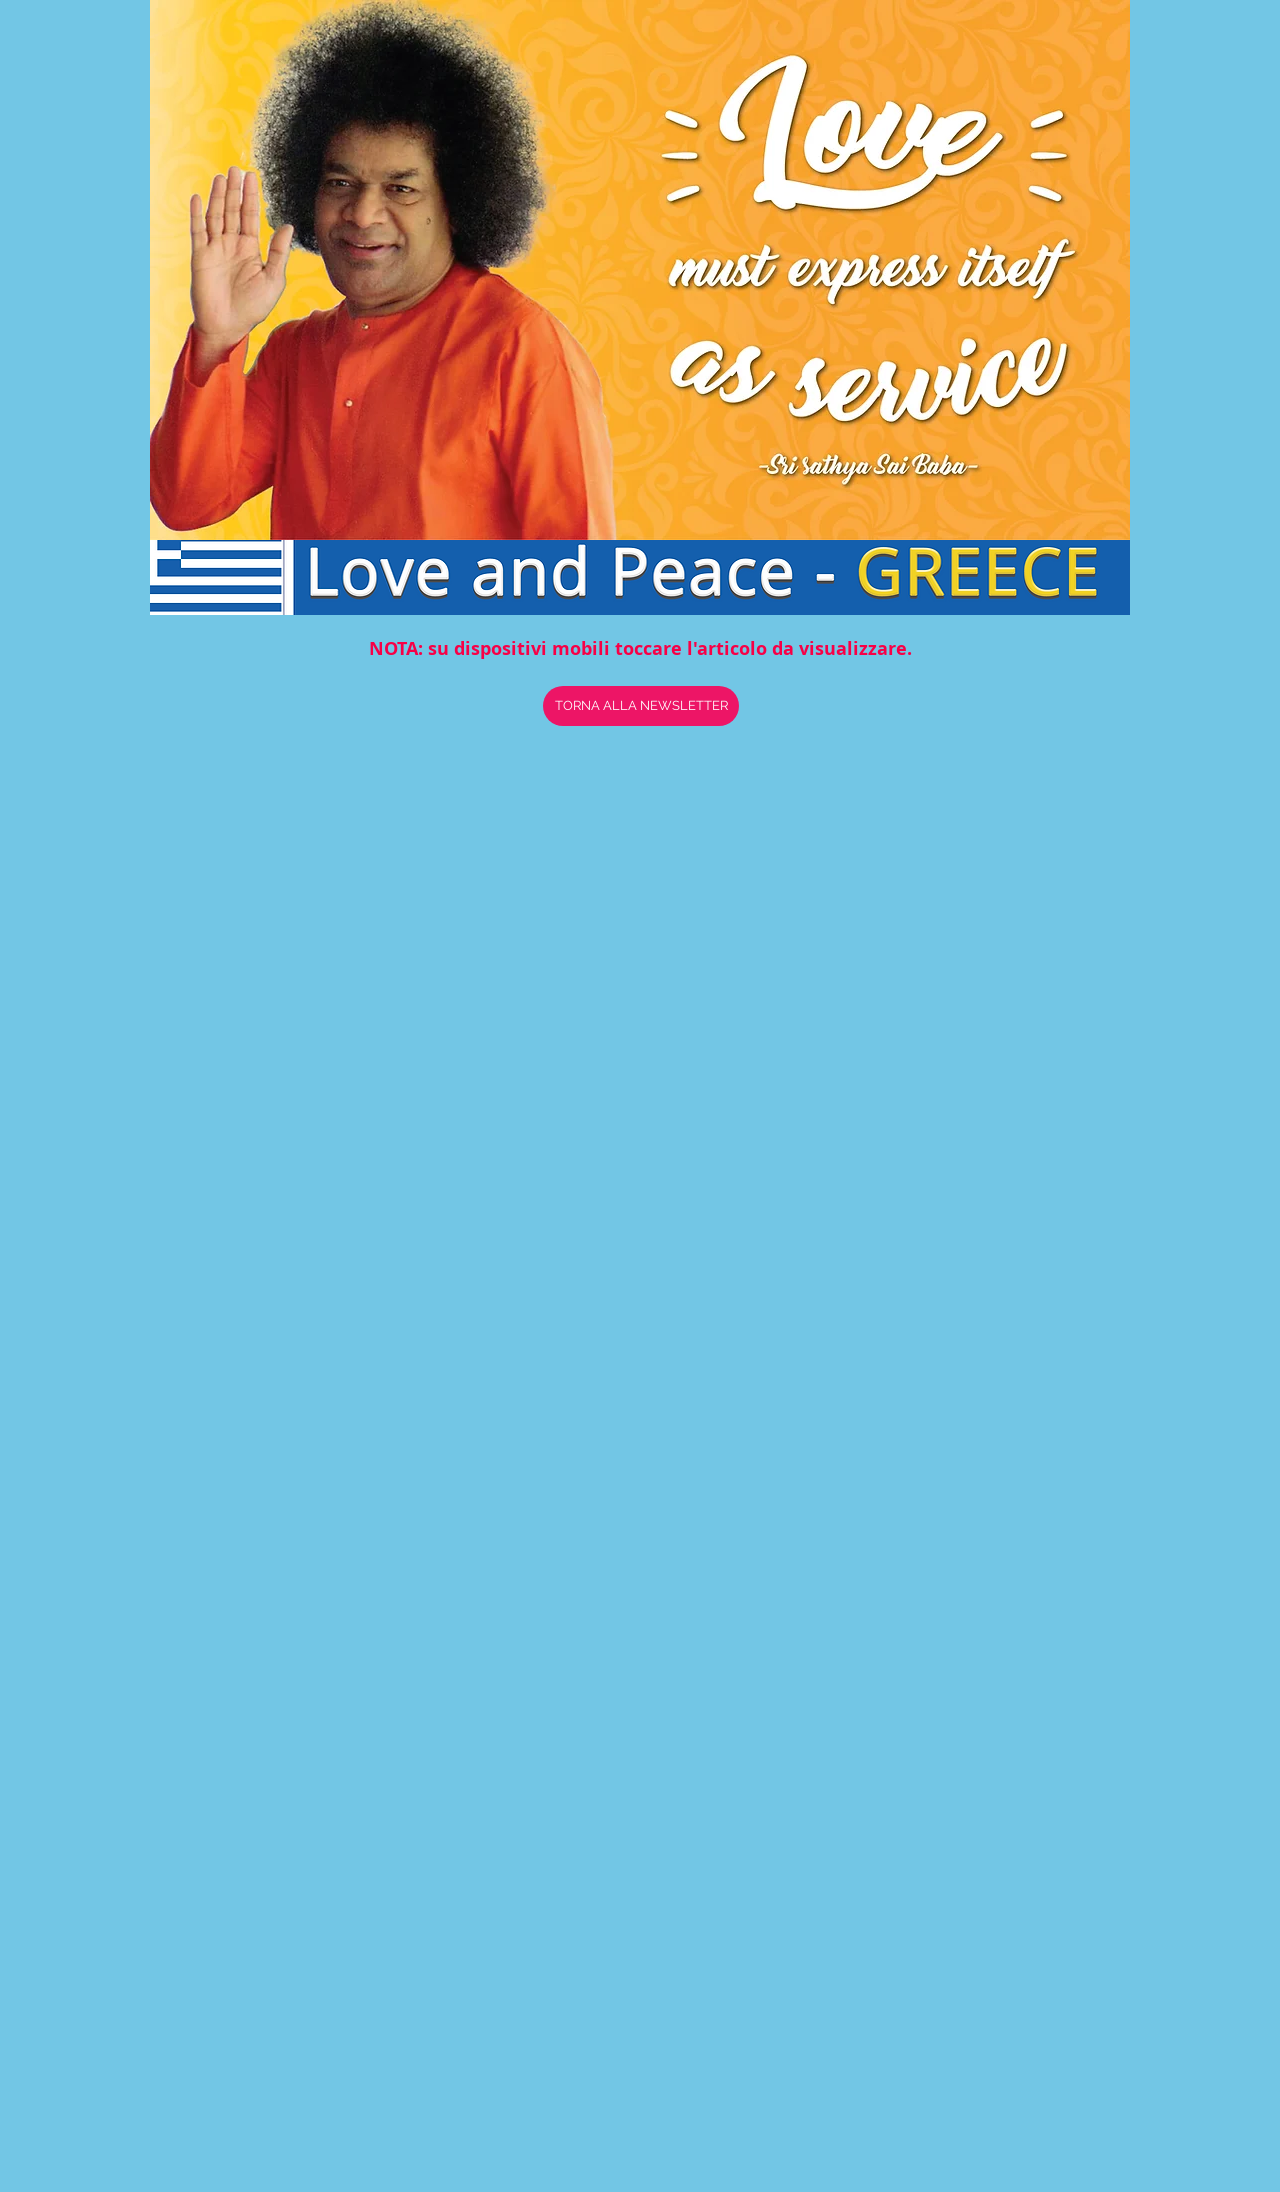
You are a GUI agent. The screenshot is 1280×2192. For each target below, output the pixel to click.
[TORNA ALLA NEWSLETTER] (641, 706)
